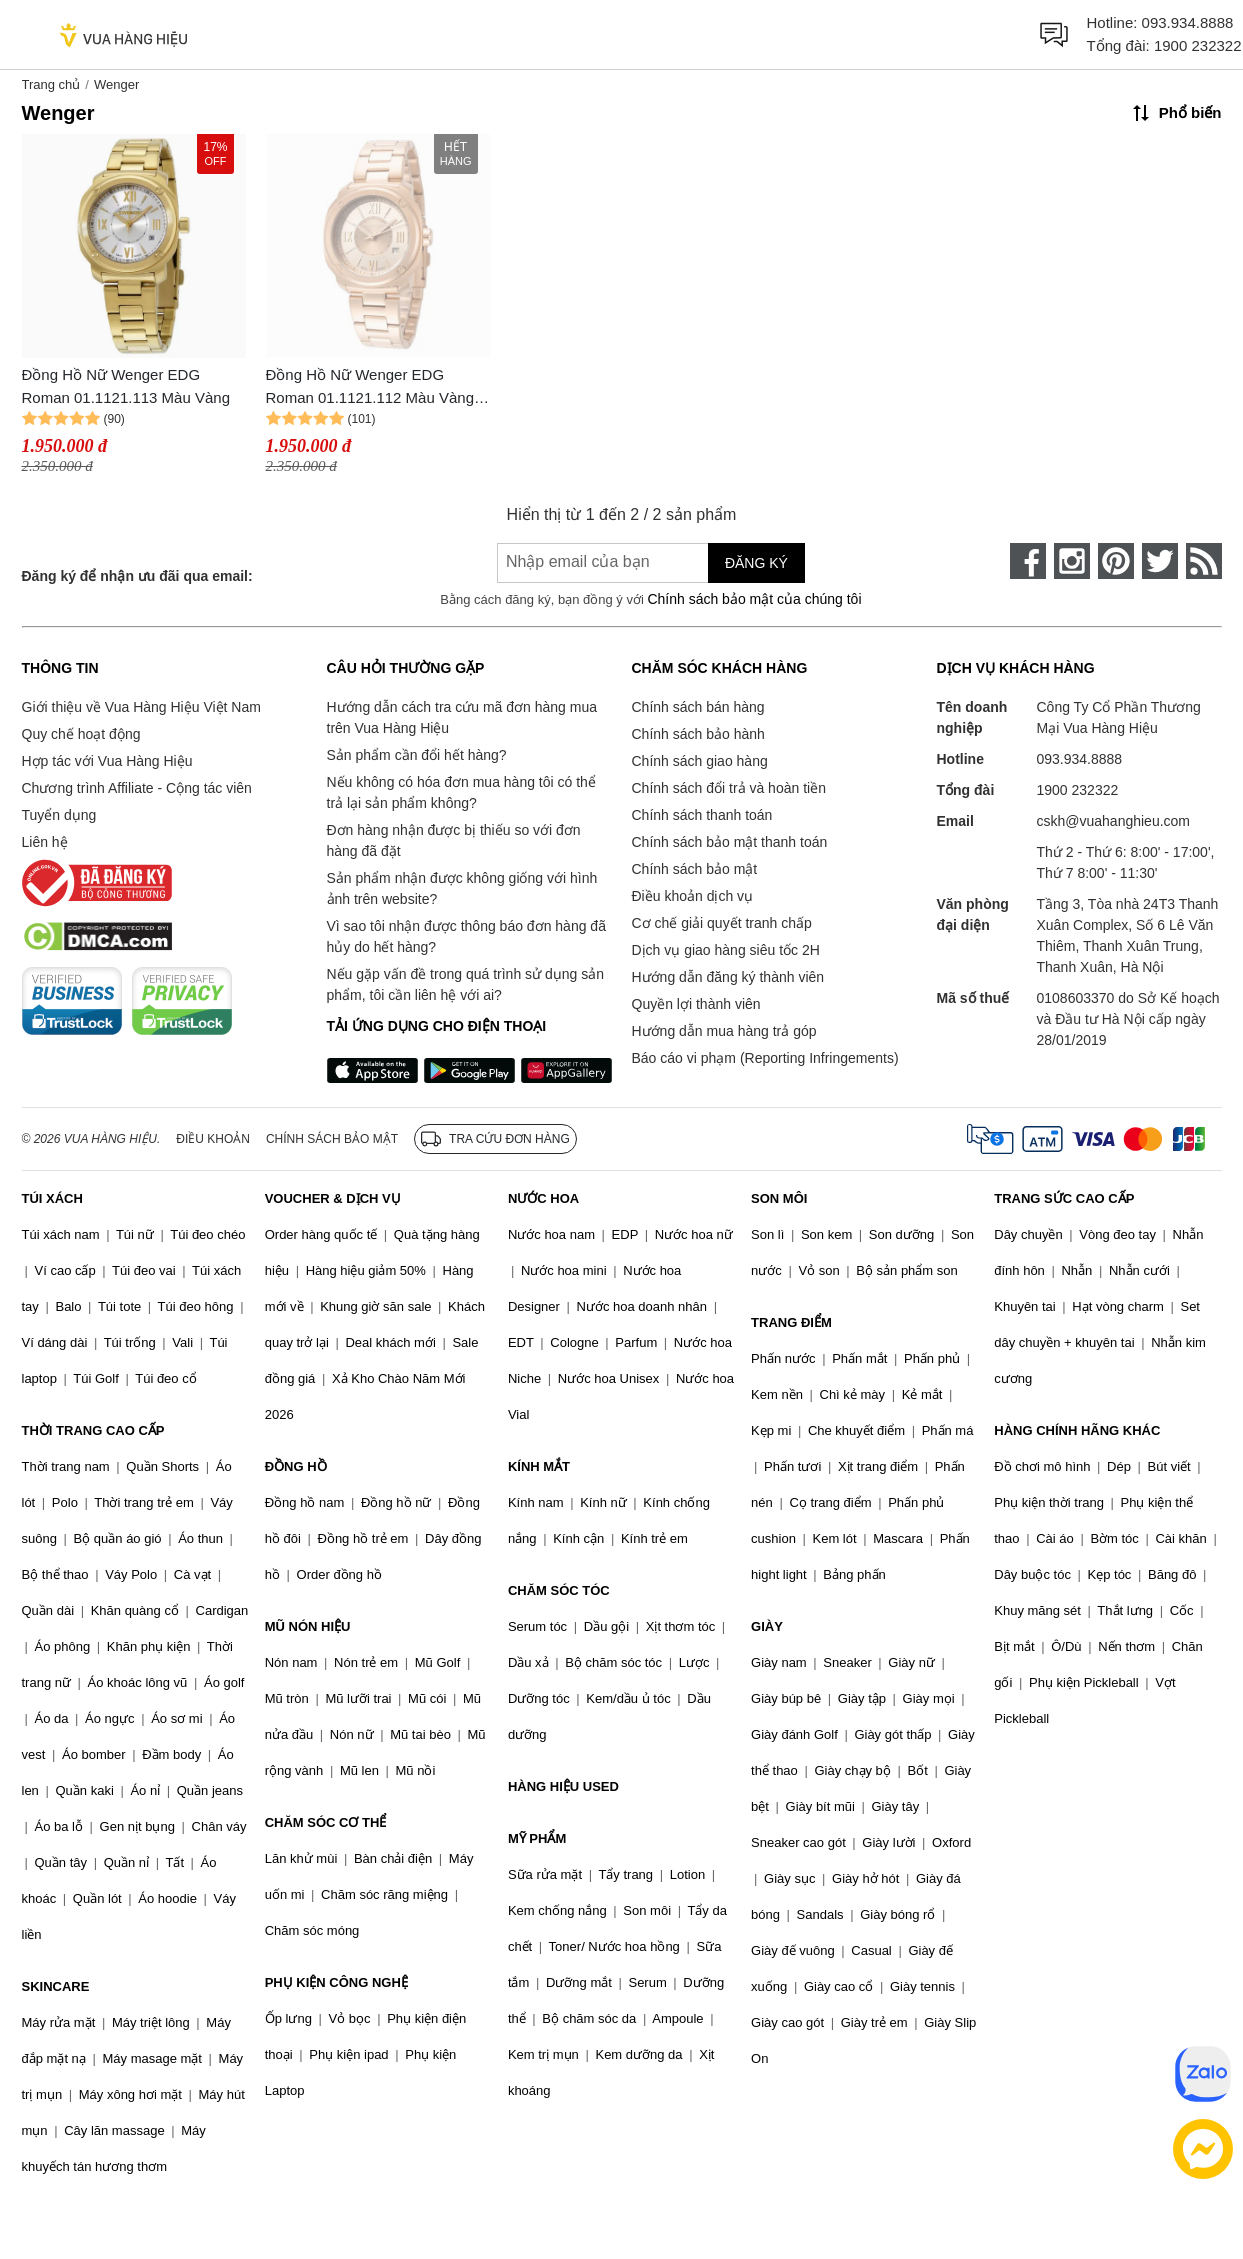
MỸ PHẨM (537, 1838)
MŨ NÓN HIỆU (308, 1626)
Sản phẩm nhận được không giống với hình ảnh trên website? (462, 888)
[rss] (1204, 561)
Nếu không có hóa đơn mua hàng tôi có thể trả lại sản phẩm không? (461, 792)
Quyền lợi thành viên (696, 1004)
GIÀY (767, 1626)
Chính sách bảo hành (698, 734)
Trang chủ (51, 84)
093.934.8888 (1188, 22)
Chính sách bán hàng (698, 707)
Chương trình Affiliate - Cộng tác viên (137, 788)
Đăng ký (756, 563)
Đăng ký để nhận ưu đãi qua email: (137, 576)
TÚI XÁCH (52, 1198)
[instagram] (1072, 561)
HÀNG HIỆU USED (563, 1786)
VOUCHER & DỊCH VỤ (333, 1198)
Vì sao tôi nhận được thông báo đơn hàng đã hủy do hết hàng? (466, 936)
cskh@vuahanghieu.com (1114, 821)
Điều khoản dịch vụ (693, 896)
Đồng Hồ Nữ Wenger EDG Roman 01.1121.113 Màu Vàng (126, 386)
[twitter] (1160, 561)
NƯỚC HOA (543, 1198)
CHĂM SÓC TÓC (559, 1590)
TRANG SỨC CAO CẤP (1064, 1198)
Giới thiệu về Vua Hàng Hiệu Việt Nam (141, 707)
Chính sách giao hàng (700, 761)
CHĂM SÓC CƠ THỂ (326, 1822)
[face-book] (1028, 561)
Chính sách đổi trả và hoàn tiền (729, 788)
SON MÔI (779, 1198)
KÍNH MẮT (539, 1466)
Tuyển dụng (59, 815)
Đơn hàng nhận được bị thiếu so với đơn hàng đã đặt (454, 840)
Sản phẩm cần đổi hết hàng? (417, 755)
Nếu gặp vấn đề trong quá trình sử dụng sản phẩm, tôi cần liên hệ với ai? (465, 984)
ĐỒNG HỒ (296, 1466)
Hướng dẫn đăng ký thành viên (728, 977)
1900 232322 (1198, 45)
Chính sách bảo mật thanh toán (730, 842)
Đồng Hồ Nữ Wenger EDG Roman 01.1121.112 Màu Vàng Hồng (370, 387)
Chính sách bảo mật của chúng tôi (754, 599)
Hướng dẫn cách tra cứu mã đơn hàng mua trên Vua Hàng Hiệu (462, 717)
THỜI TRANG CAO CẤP (93, 1430)
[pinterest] (1116, 561)
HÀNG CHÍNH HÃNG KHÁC (1077, 1430)
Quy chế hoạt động (81, 734)
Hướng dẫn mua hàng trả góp (724, 1031)
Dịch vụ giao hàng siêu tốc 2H (726, 950)
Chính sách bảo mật (695, 869)
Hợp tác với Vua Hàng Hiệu (107, 761)
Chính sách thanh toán (702, 815)
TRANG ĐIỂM (791, 1322)
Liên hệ (45, 842)
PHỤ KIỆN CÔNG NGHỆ (336, 1982)
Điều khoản (213, 1139)
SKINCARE (56, 1986)
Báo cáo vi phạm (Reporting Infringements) (765, 1058)
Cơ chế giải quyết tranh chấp (722, 923)
